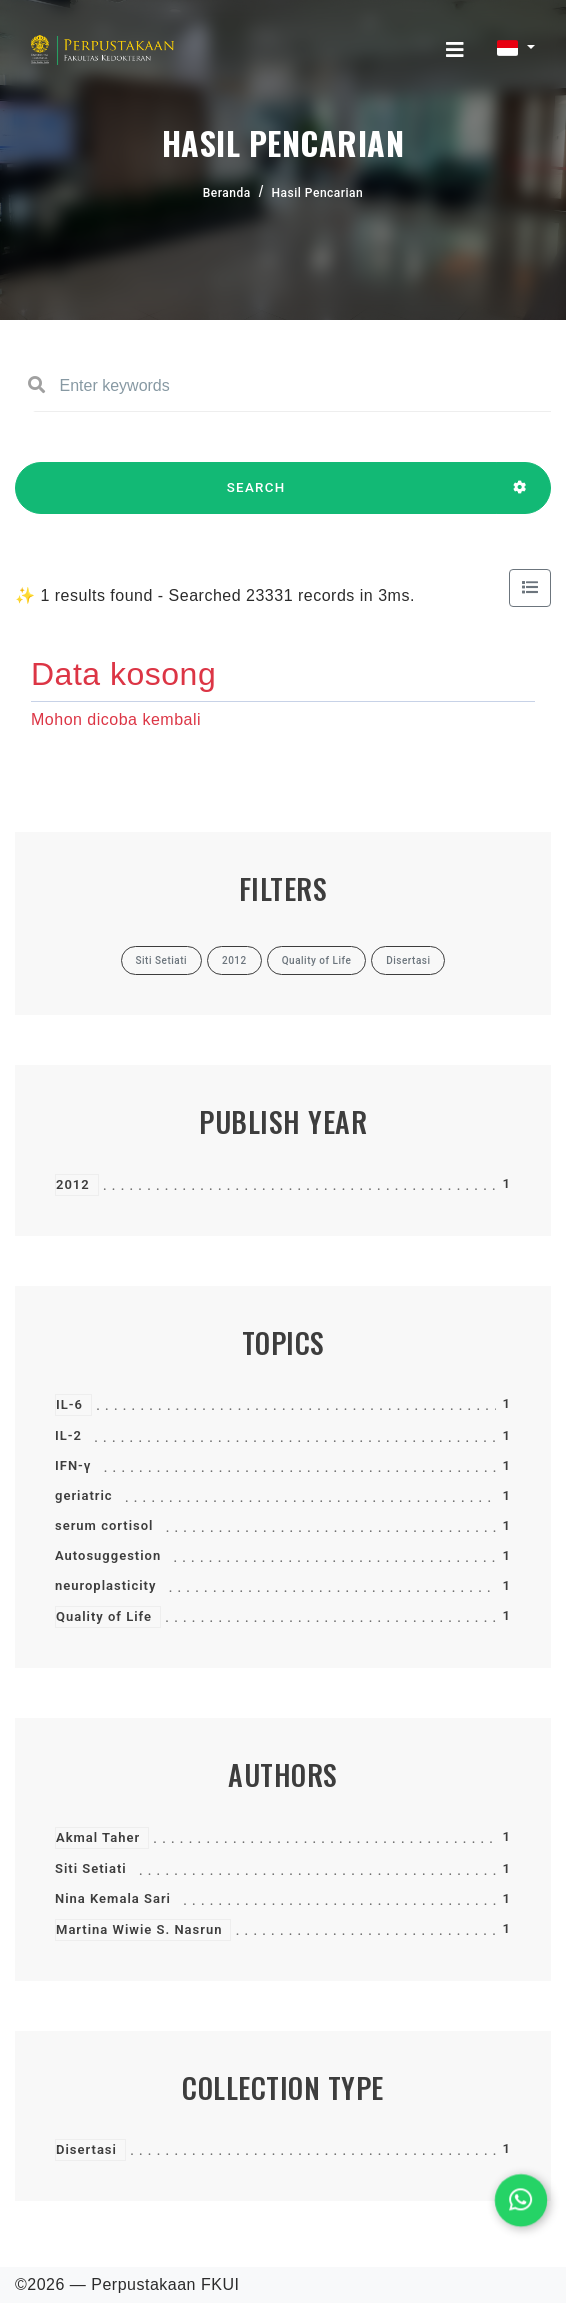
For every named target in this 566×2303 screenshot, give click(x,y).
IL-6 (69, 1404)
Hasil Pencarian (318, 193)
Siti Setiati (91, 1868)
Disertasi (86, 2149)
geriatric (84, 1495)
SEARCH (256, 497)
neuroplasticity (105, 1585)
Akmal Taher (98, 1837)
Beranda (227, 193)
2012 (73, 1184)
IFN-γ (73, 1465)
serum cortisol (104, 1525)
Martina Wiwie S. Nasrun (139, 1929)
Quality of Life (104, 1616)
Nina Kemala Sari (113, 1898)
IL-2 (68, 1435)
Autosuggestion (108, 1555)
